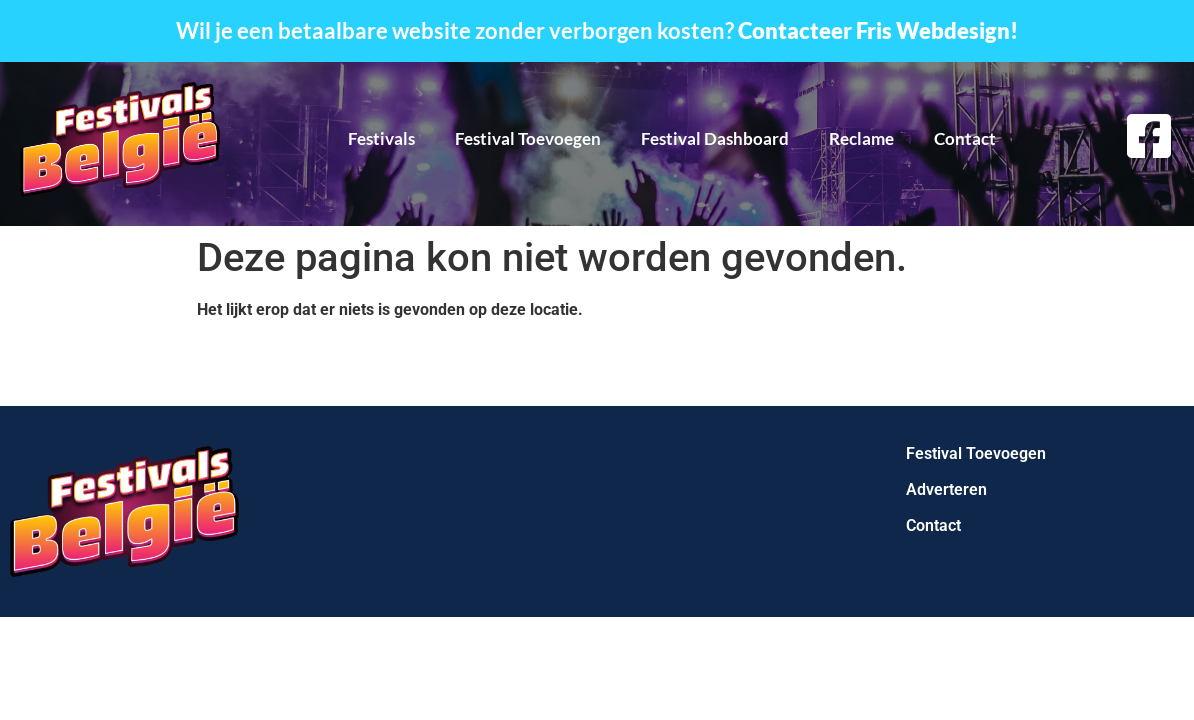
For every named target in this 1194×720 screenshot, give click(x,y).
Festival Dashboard (715, 138)
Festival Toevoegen (528, 138)
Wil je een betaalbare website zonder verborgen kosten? (597, 30)
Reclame (861, 138)
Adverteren (946, 489)
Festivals (381, 138)
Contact (965, 138)
